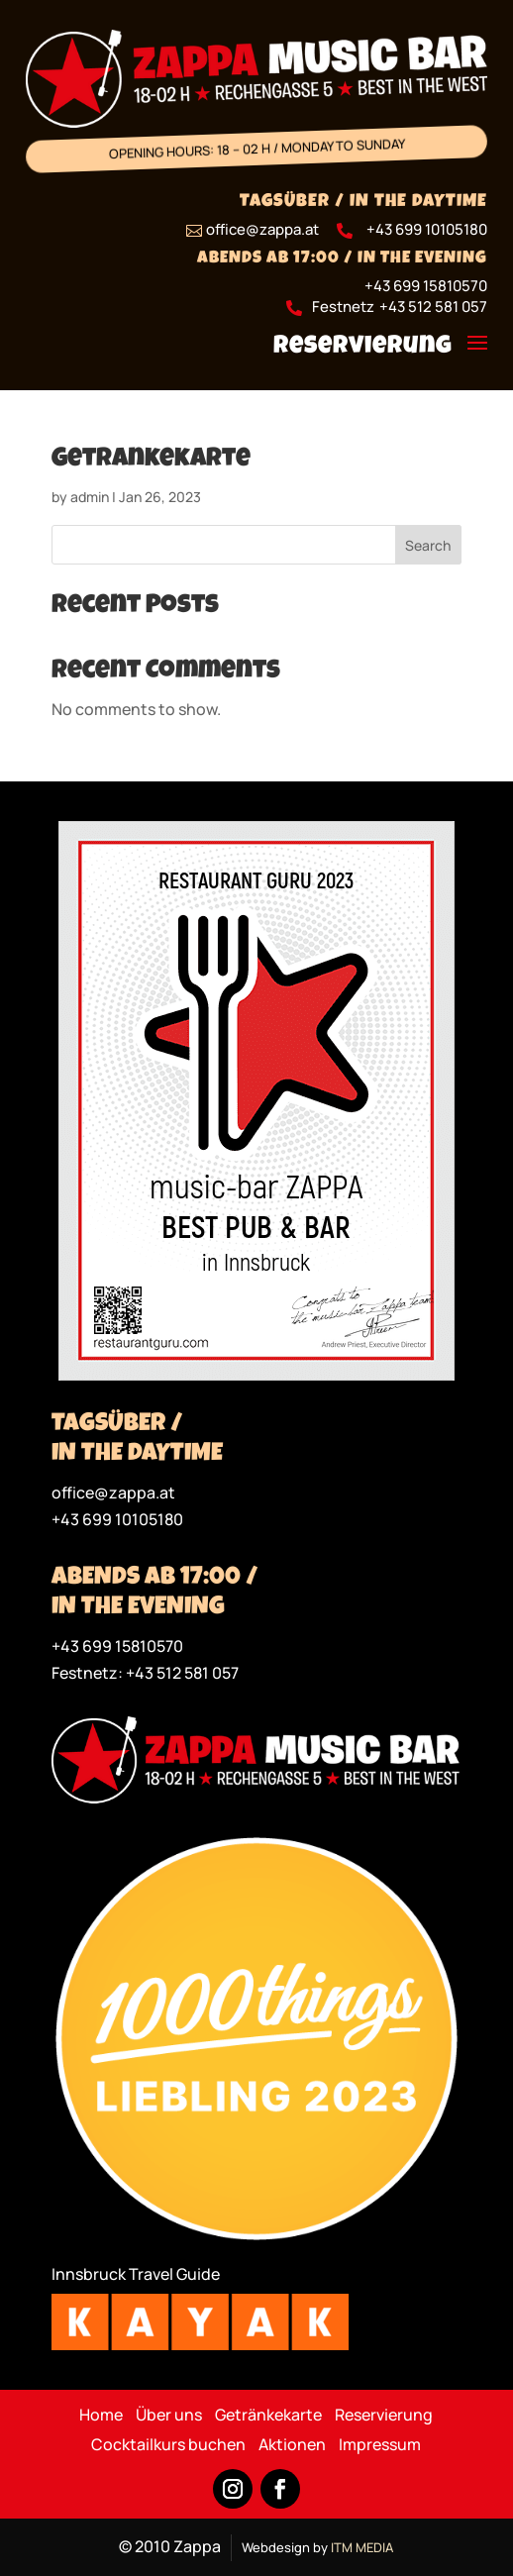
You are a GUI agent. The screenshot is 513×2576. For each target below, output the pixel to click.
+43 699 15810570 (425, 285)
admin (89, 496)
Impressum (380, 2446)
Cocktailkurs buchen (168, 2446)
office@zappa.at (113, 1492)
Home (101, 2416)
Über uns (169, 2416)
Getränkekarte (268, 2416)
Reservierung (363, 347)
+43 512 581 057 (433, 306)
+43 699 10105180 (426, 229)
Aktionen (292, 2446)
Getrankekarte (151, 460)
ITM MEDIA (362, 2547)
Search (428, 545)
